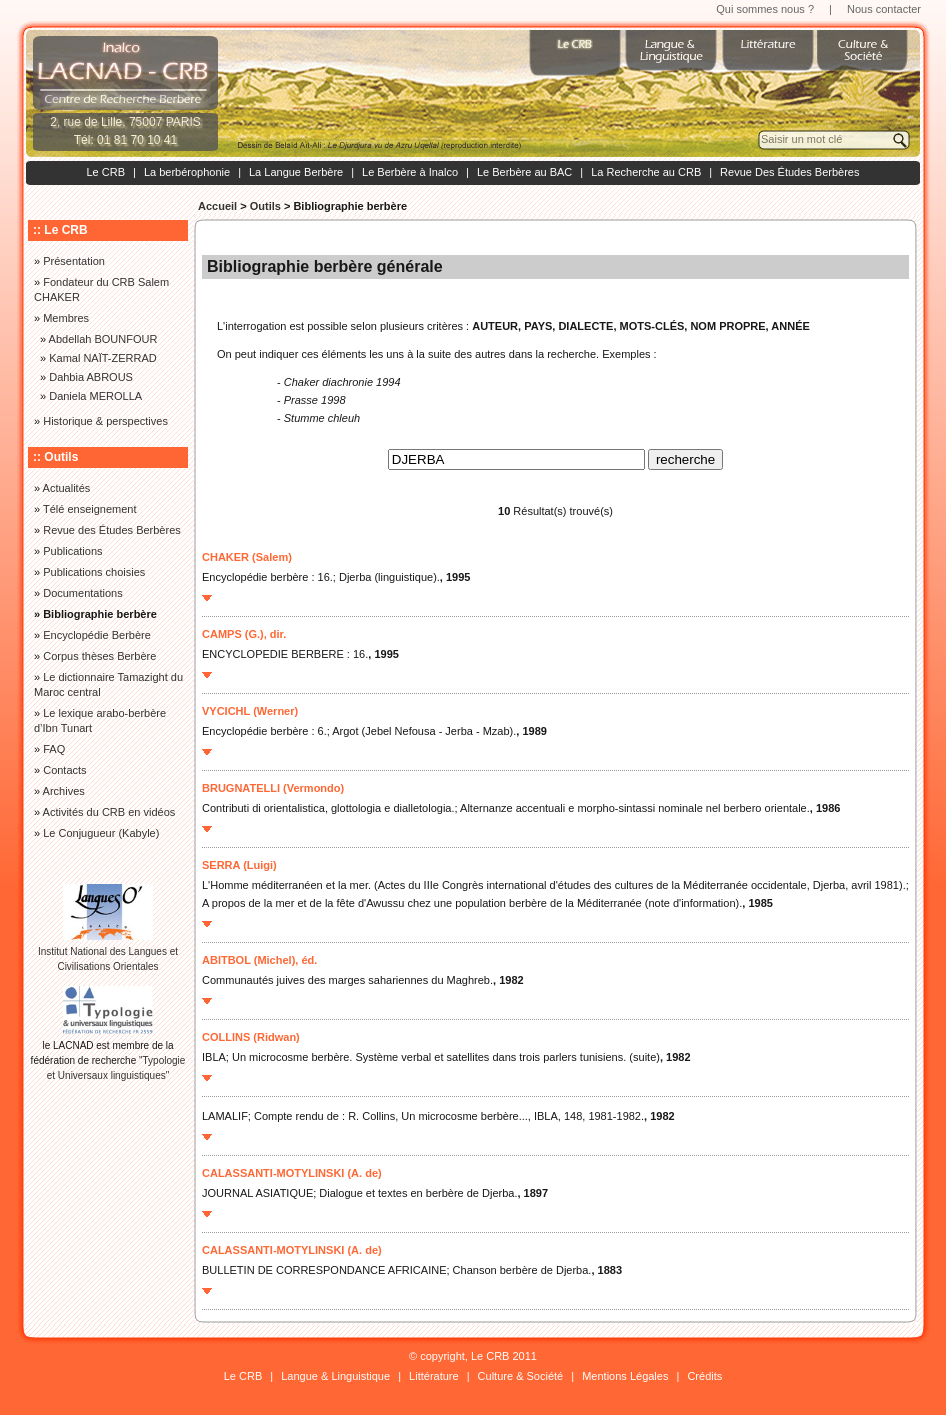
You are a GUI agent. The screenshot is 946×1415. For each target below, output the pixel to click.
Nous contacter (884, 9)
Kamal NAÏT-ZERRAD (103, 358)
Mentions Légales (625, 1376)
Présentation (74, 261)
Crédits (704, 1376)
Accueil (217, 206)
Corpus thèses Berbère (99, 656)
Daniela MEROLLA (95, 396)
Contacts (64, 770)
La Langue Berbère (296, 172)
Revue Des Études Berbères (789, 172)
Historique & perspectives (105, 421)
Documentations (83, 593)
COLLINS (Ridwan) (251, 1037)
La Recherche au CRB (646, 172)
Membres (66, 318)
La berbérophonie (187, 172)
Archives (64, 791)
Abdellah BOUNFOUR (103, 339)
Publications (72, 551)
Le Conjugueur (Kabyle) (101, 833)
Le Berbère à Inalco (410, 172)
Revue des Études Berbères (112, 530)
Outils (265, 206)
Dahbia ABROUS (91, 377)
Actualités (67, 488)
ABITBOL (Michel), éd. (259, 960)
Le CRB (105, 172)
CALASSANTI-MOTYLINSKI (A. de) (292, 1173)
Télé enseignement (90, 509)
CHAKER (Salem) (247, 557)
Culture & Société (521, 1376)
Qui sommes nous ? (765, 9)
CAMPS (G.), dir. (244, 634)
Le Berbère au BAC (524, 172)
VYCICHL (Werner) (250, 711)
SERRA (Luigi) (239, 865)
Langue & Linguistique (335, 1376)
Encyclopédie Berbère (97, 635)
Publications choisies (94, 572)
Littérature (434, 1376)
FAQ (54, 749)
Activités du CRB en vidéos (109, 812)
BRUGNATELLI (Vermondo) (273, 788)
